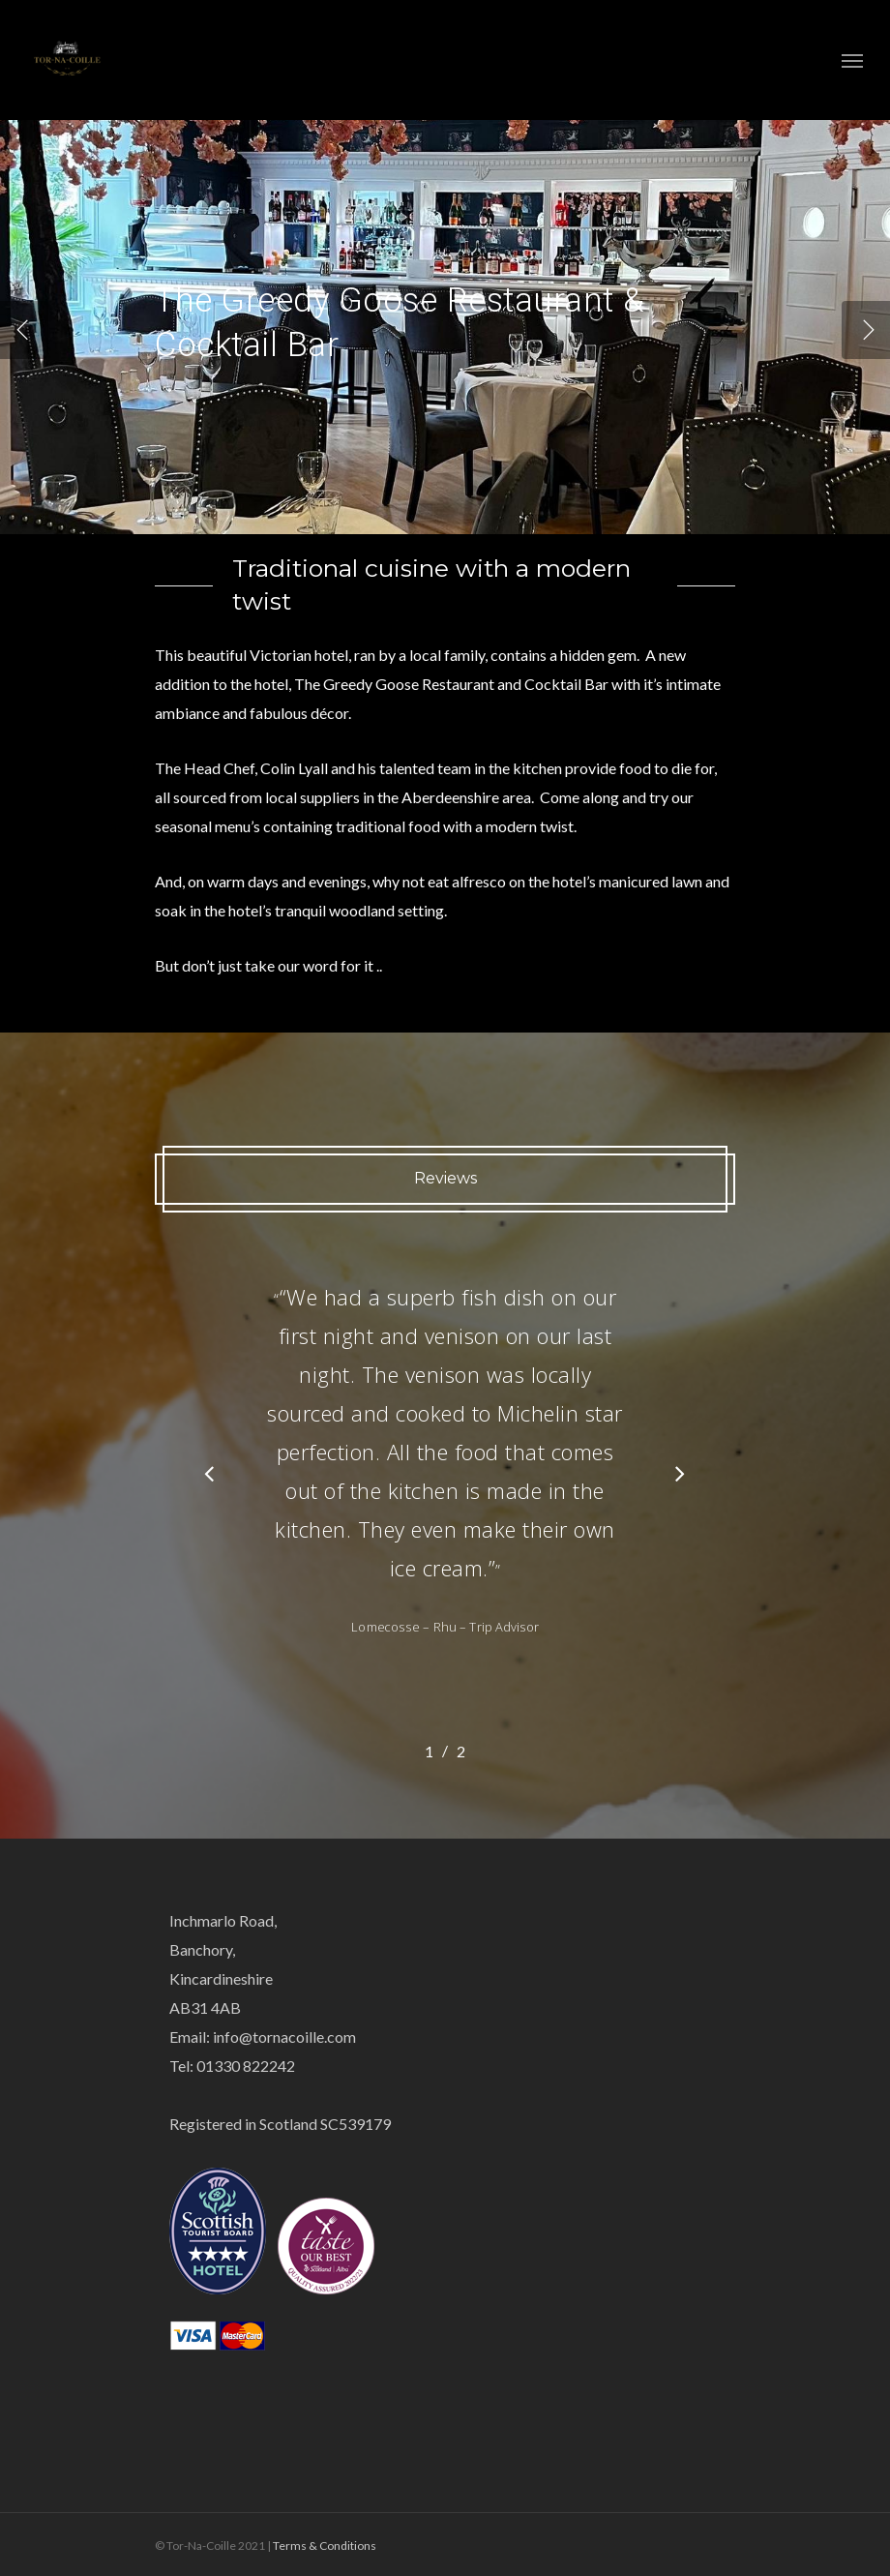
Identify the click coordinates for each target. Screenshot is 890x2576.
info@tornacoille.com (284, 2036)
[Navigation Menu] (852, 60)
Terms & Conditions (324, 2545)
